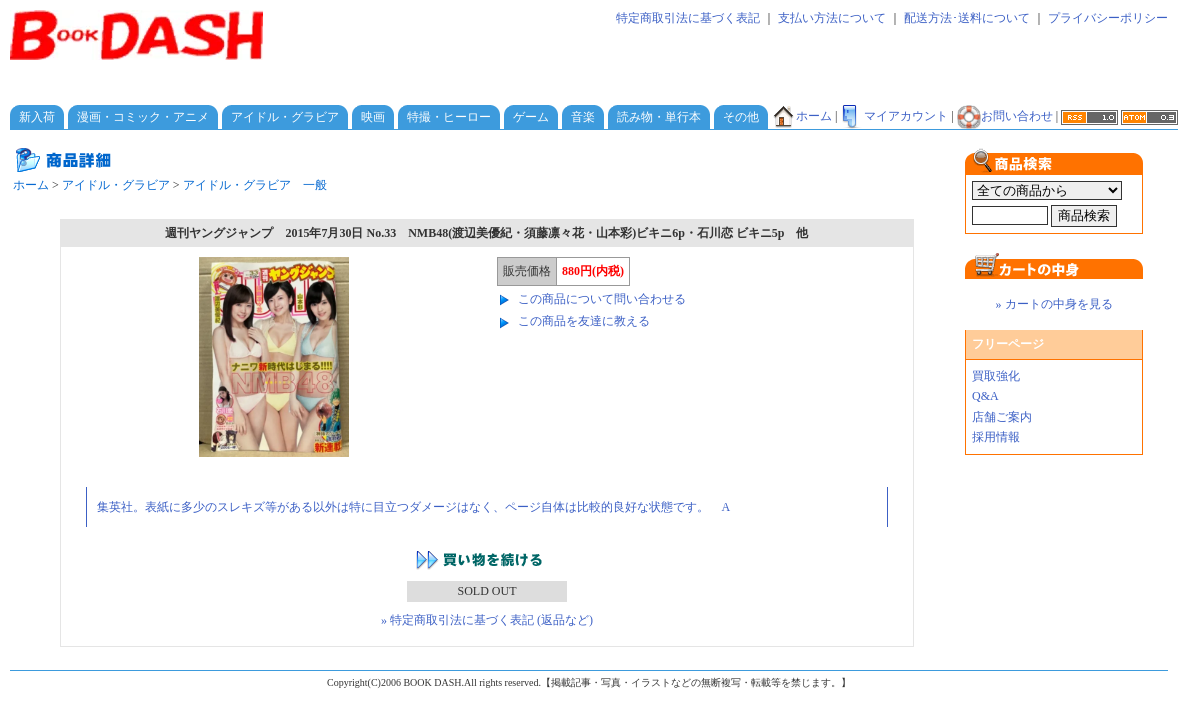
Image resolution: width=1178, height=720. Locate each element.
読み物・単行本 (659, 117)
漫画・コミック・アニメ (143, 117)
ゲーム (531, 117)
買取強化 (996, 376)
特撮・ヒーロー (449, 117)
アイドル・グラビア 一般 (255, 185)
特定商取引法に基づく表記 (688, 18)
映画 (373, 117)
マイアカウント (894, 116)
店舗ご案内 (1002, 417)
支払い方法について (832, 18)
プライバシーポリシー (1108, 18)
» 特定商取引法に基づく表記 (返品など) (487, 620)
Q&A (985, 396)
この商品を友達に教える (584, 321)
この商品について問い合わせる (602, 299)
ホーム (802, 116)
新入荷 (37, 117)
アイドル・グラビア (285, 117)
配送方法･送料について (967, 18)
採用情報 (996, 437)
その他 (741, 117)
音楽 (583, 117)
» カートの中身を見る (1054, 304)
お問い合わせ (1005, 116)
